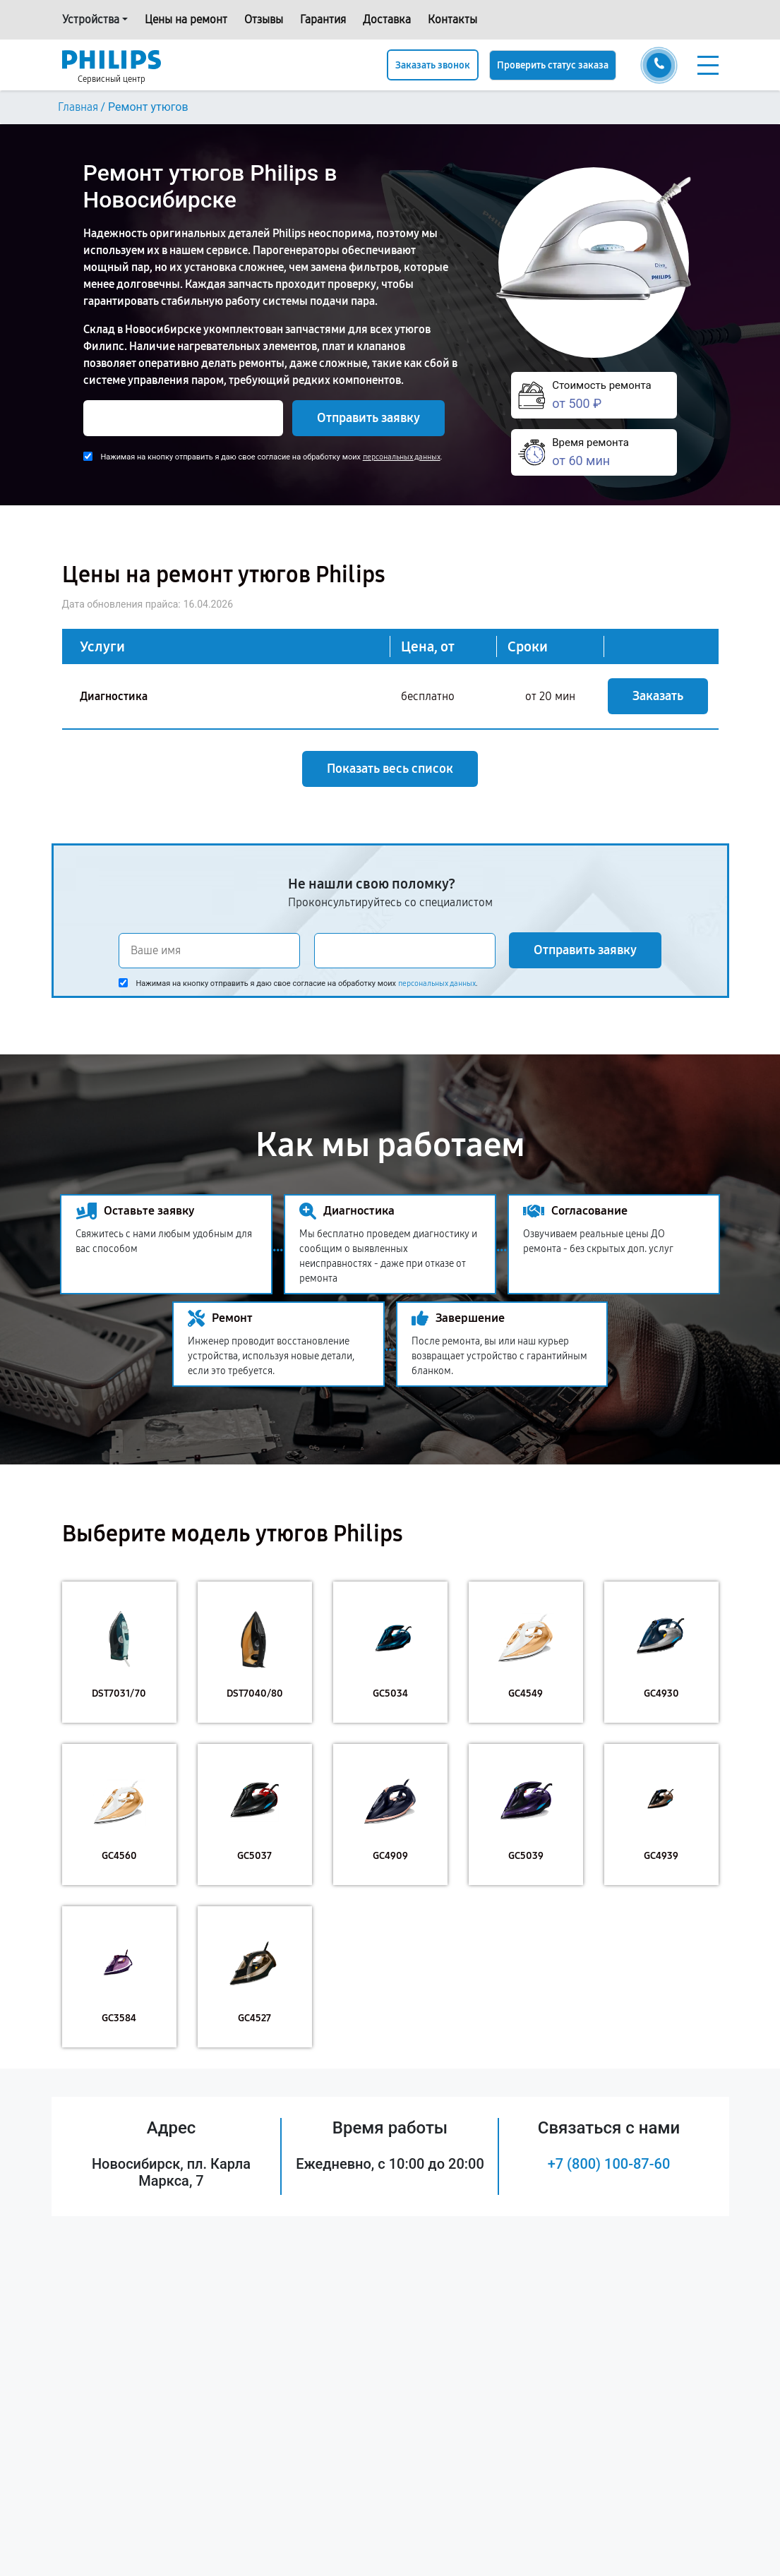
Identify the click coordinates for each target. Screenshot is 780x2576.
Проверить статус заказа (552, 65)
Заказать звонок (432, 65)
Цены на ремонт (186, 19)
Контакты (452, 19)
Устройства (90, 19)
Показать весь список (390, 768)
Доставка (387, 19)
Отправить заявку (368, 418)
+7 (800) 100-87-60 (609, 2163)
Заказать (657, 696)
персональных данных (401, 457)
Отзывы (263, 19)
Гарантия (323, 19)
